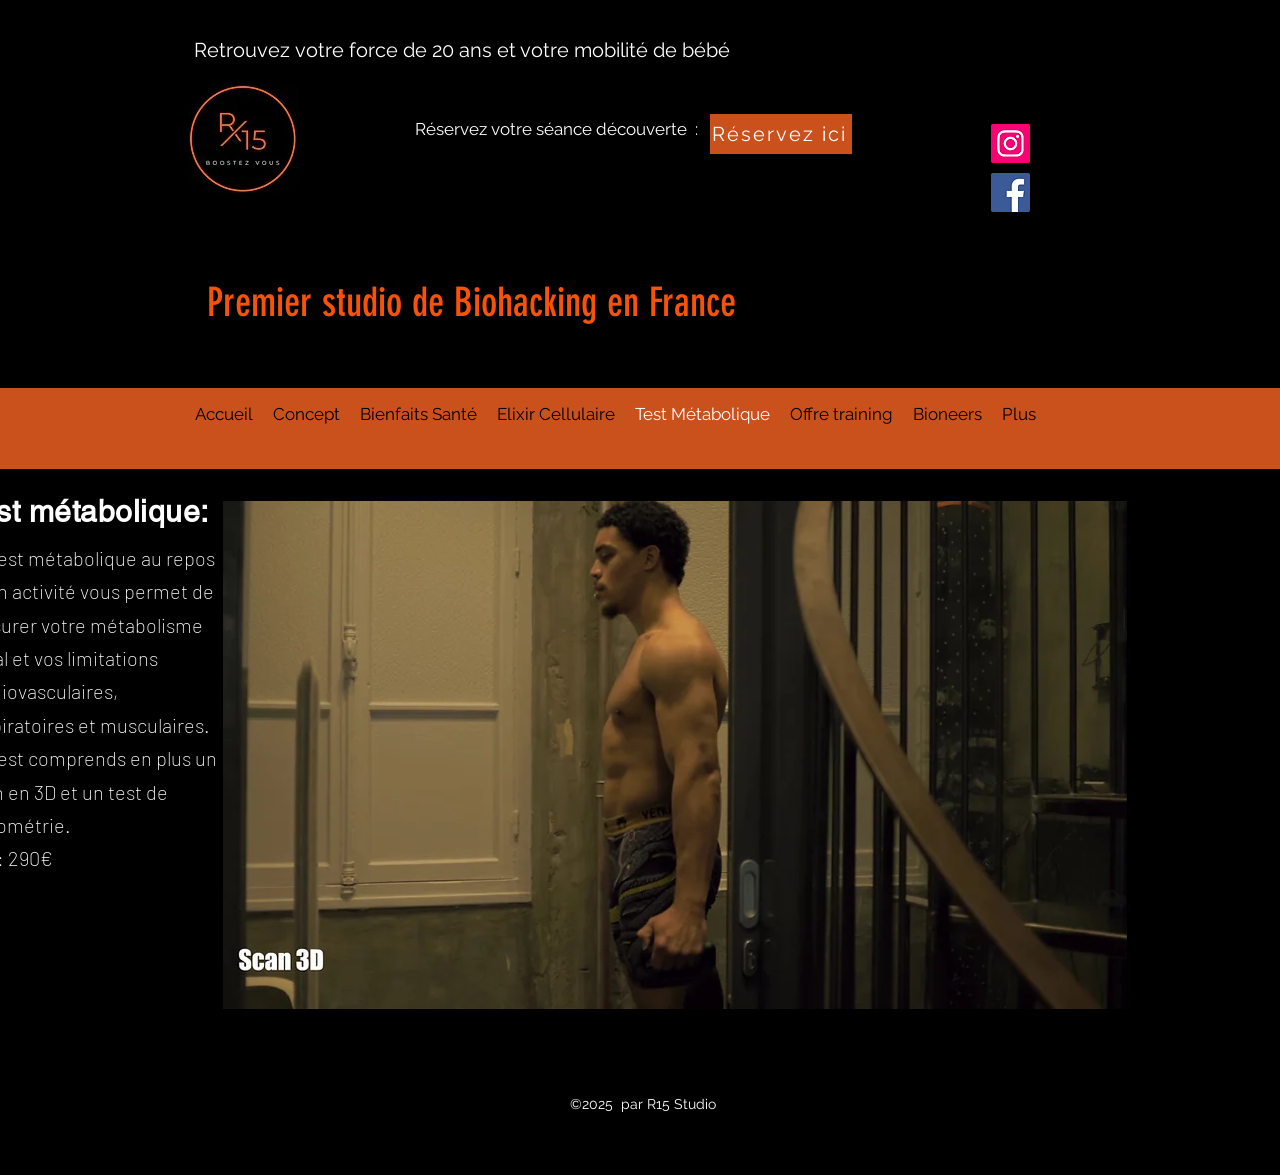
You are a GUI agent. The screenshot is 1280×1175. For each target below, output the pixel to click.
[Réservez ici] (781, 134)
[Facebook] (1010, 192)
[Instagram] (1010, 143)
